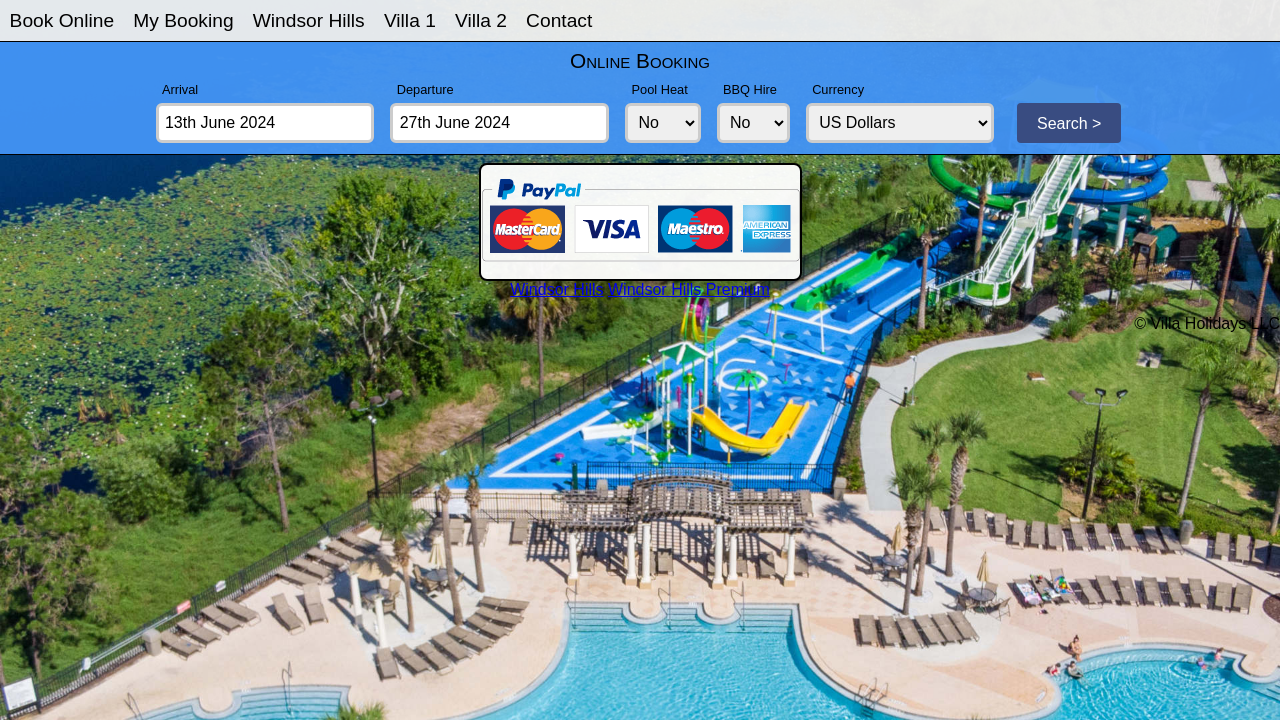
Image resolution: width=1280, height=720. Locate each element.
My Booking (183, 20)
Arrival (180, 89)
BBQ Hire (750, 89)
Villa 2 (481, 20)
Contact (559, 20)
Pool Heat (660, 89)
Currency (838, 89)
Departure (425, 89)
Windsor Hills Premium (689, 289)
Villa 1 (410, 20)
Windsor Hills (309, 20)
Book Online (62, 20)
